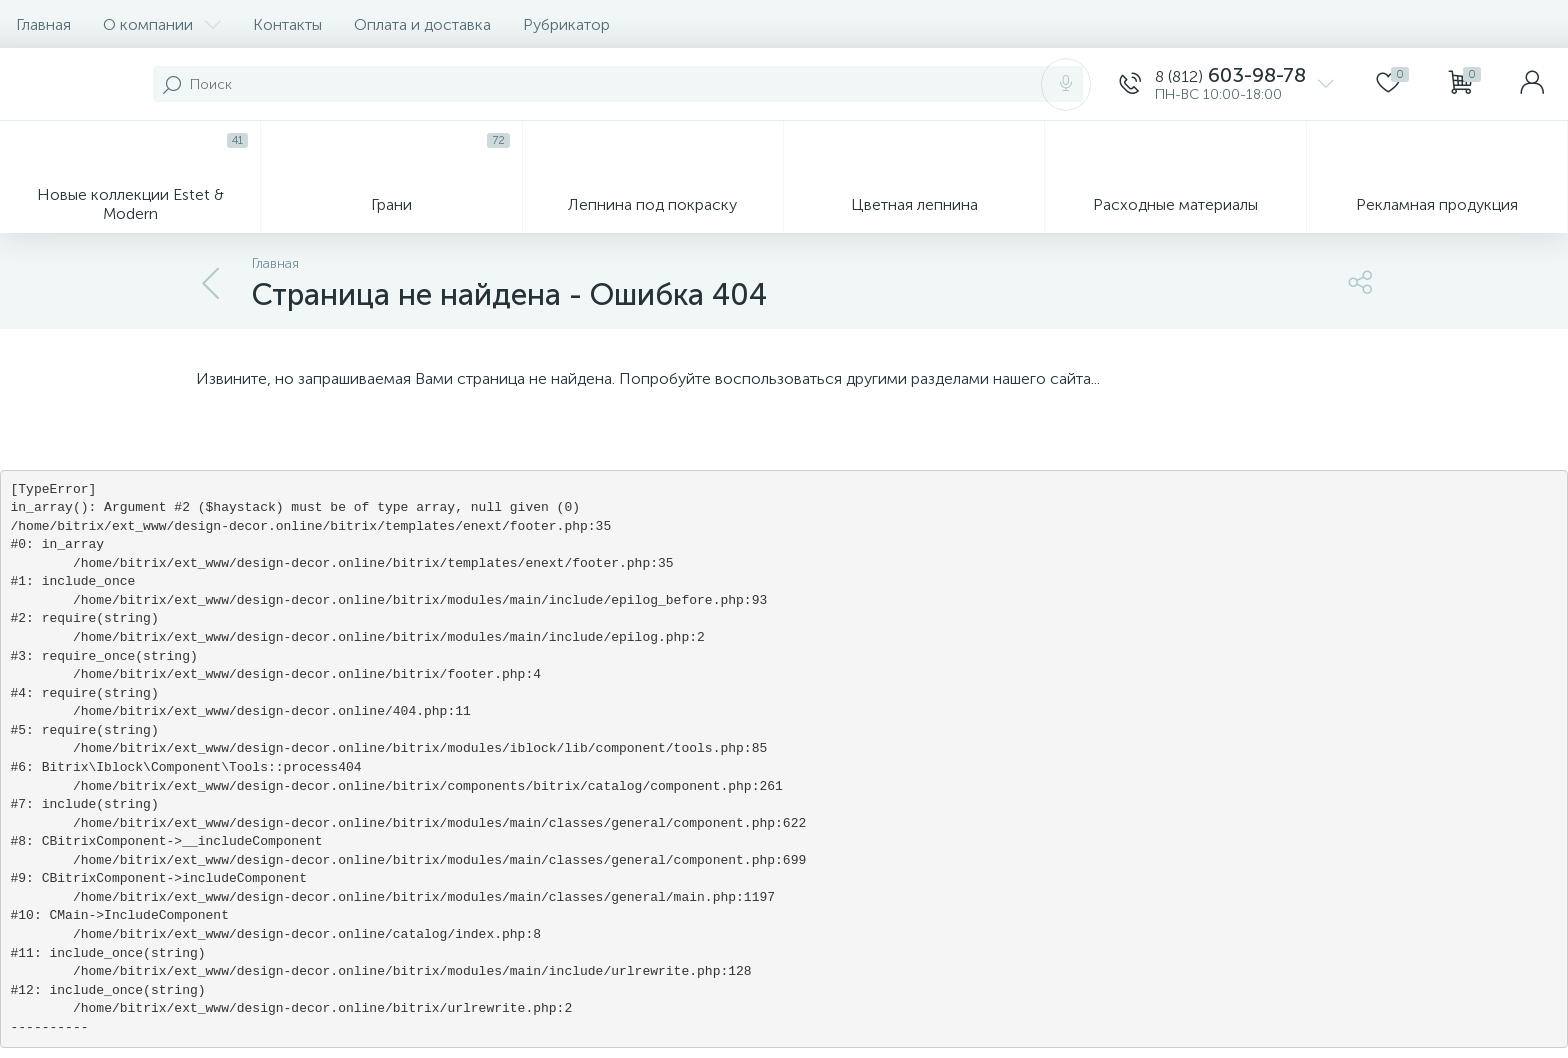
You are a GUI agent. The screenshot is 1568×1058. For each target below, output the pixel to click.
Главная (43, 24)
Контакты (287, 24)
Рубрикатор (566, 24)
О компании (162, 24)
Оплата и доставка (422, 24)
